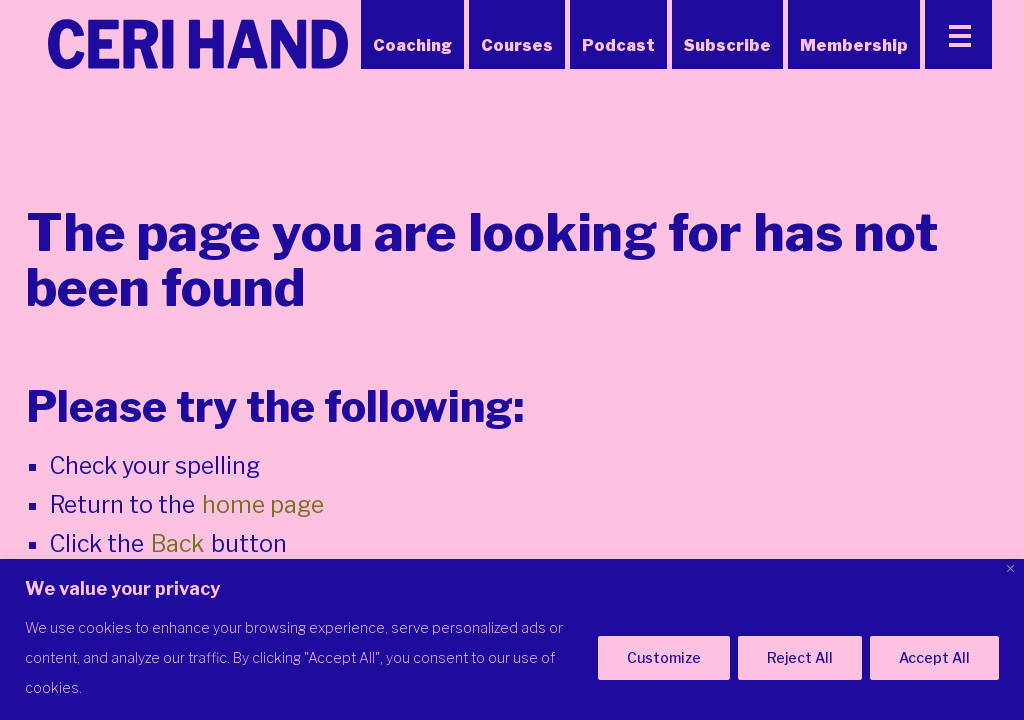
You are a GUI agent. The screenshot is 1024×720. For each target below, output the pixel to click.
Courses (517, 45)
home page (263, 505)
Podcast (618, 45)
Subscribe (727, 45)
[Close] (1010, 568)
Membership (854, 45)
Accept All (934, 657)
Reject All (800, 657)
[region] (512, 639)
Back (177, 544)
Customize (664, 657)
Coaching (412, 45)
